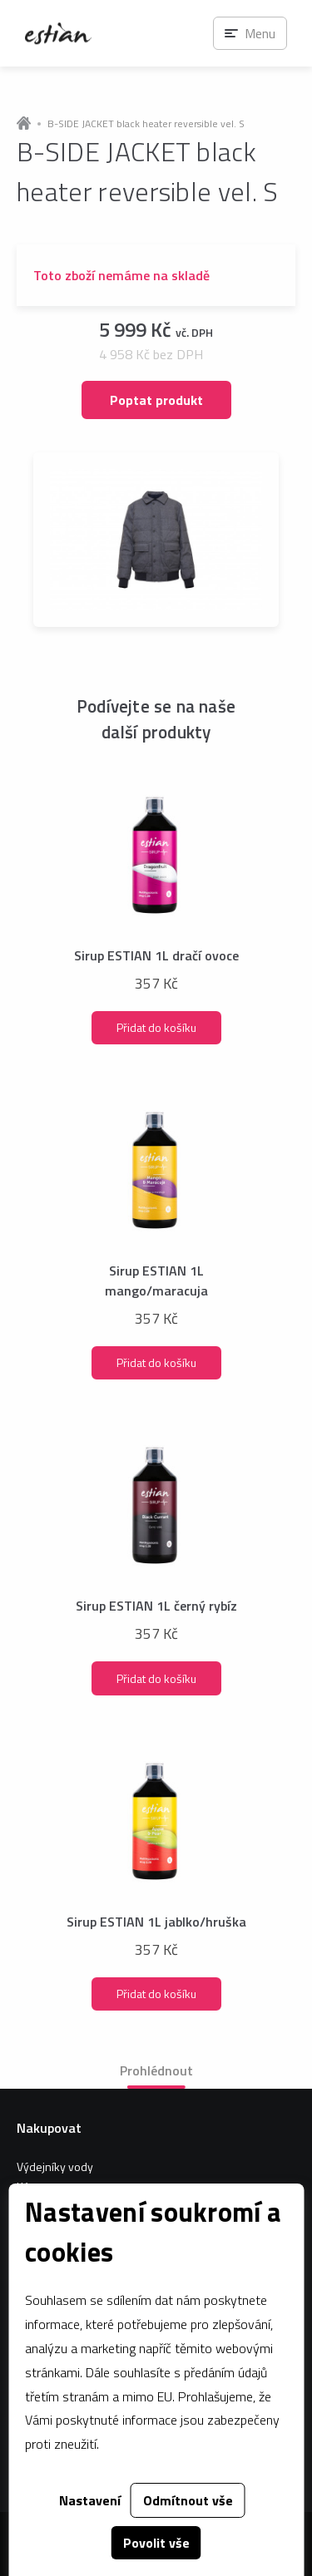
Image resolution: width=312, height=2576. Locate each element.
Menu (260, 33)
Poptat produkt (156, 400)
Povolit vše (156, 2543)
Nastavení (90, 2500)
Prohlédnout (156, 2070)
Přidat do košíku (156, 1027)
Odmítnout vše (188, 2500)
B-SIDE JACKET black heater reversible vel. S (146, 123)
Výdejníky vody (55, 2166)
